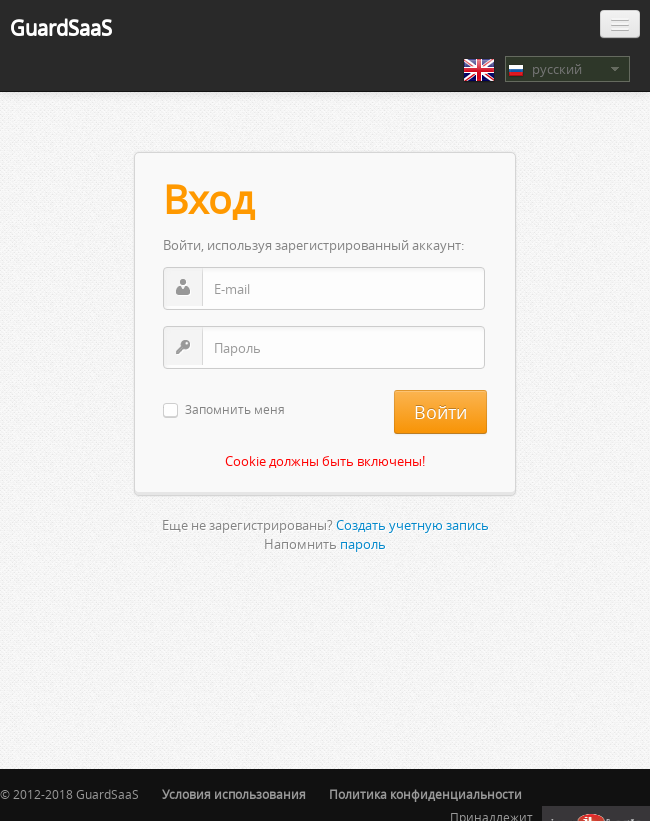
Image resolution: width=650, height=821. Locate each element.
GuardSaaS (61, 27)
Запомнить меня (235, 410)
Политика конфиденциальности (425, 794)
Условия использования (234, 794)
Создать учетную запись (412, 525)
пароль (363, 544)
